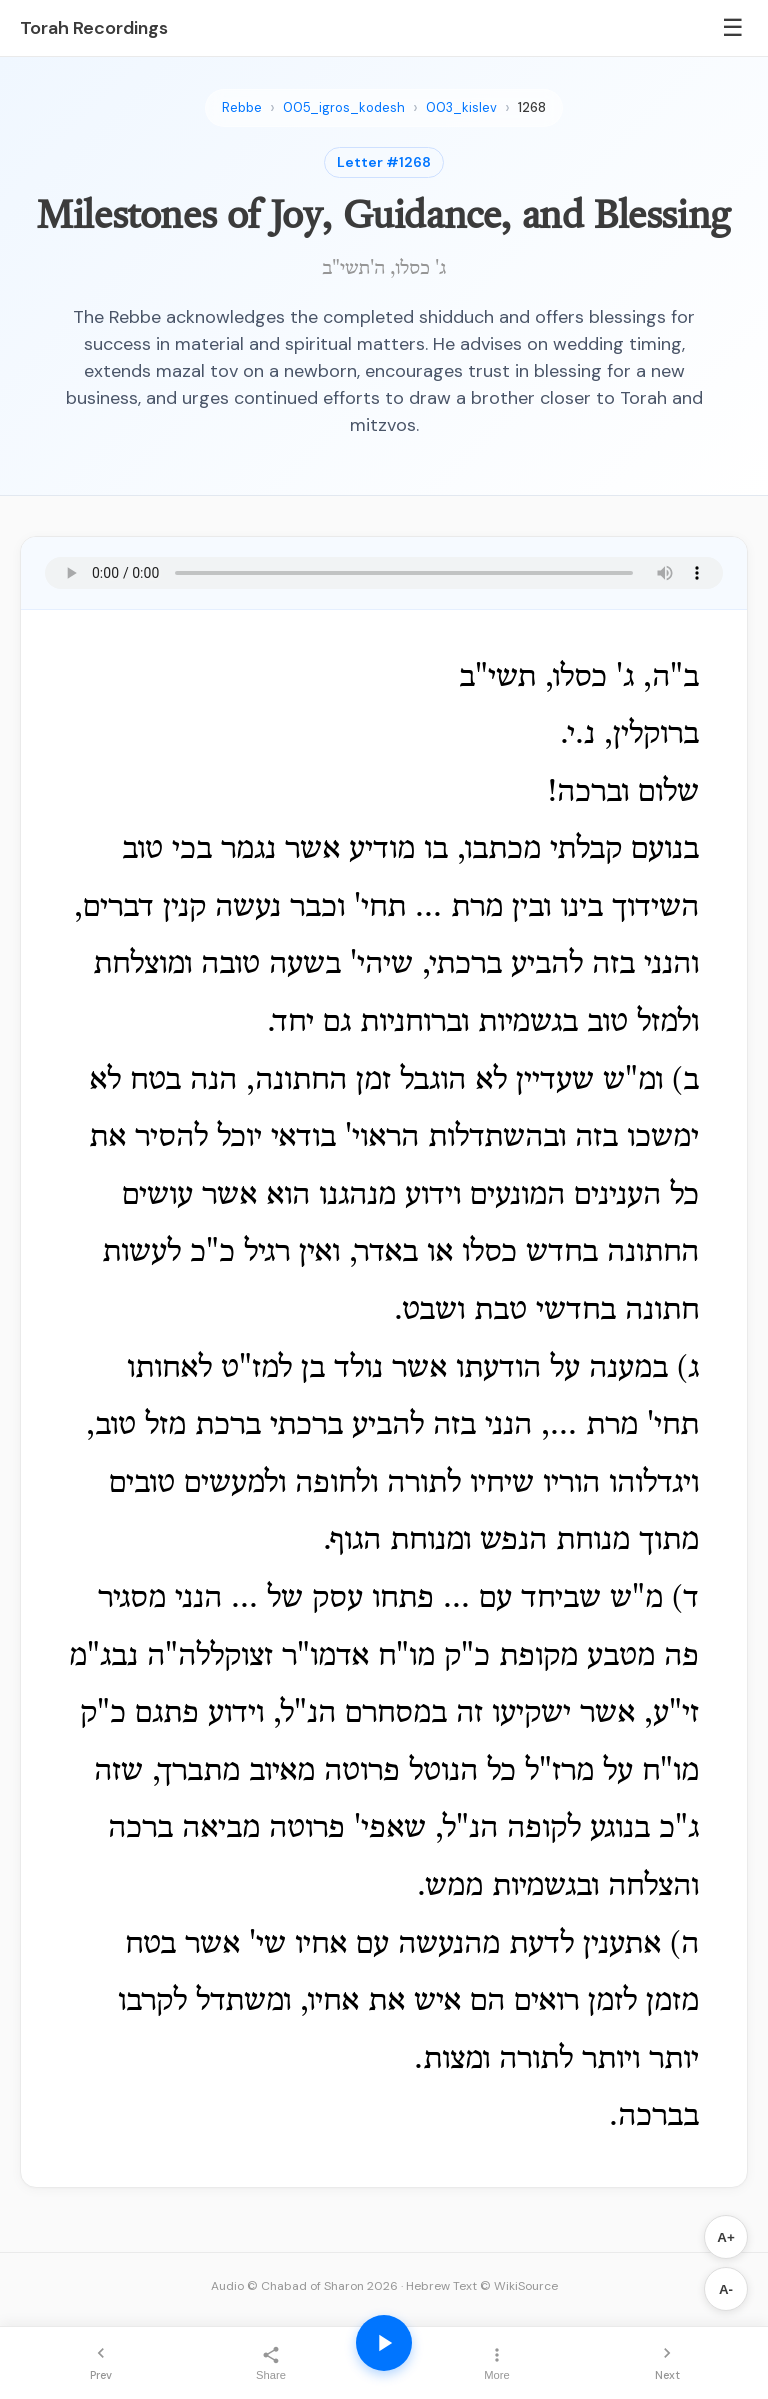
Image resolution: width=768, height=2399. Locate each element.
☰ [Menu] (733, 27)
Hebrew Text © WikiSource (482, 2286)
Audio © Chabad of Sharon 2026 (304, 2286)
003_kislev (461, 107)
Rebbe (242, 107)
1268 (532, 107)
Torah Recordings (94, 28)
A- (726, 2289)
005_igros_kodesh (344, 107)
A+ (725, 2237)
